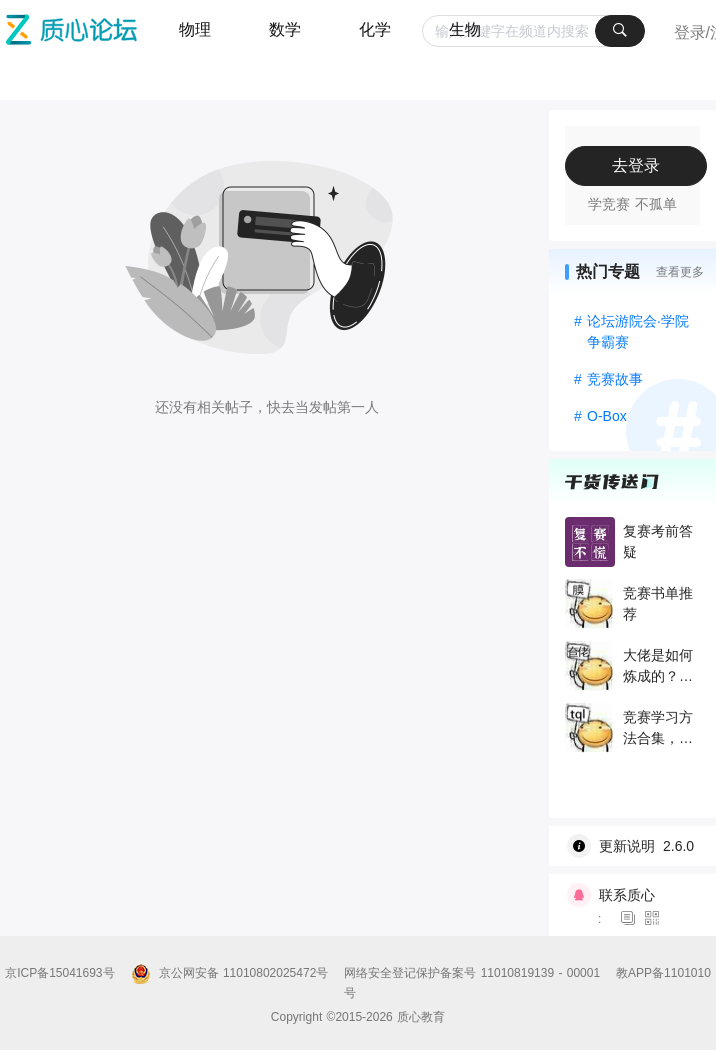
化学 (375, 29)
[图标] (631, 919)
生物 (465, 29)
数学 (285, 29)
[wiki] (640, 846)
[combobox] (533, 31)
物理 (195, 29)
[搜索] (620, 31)
